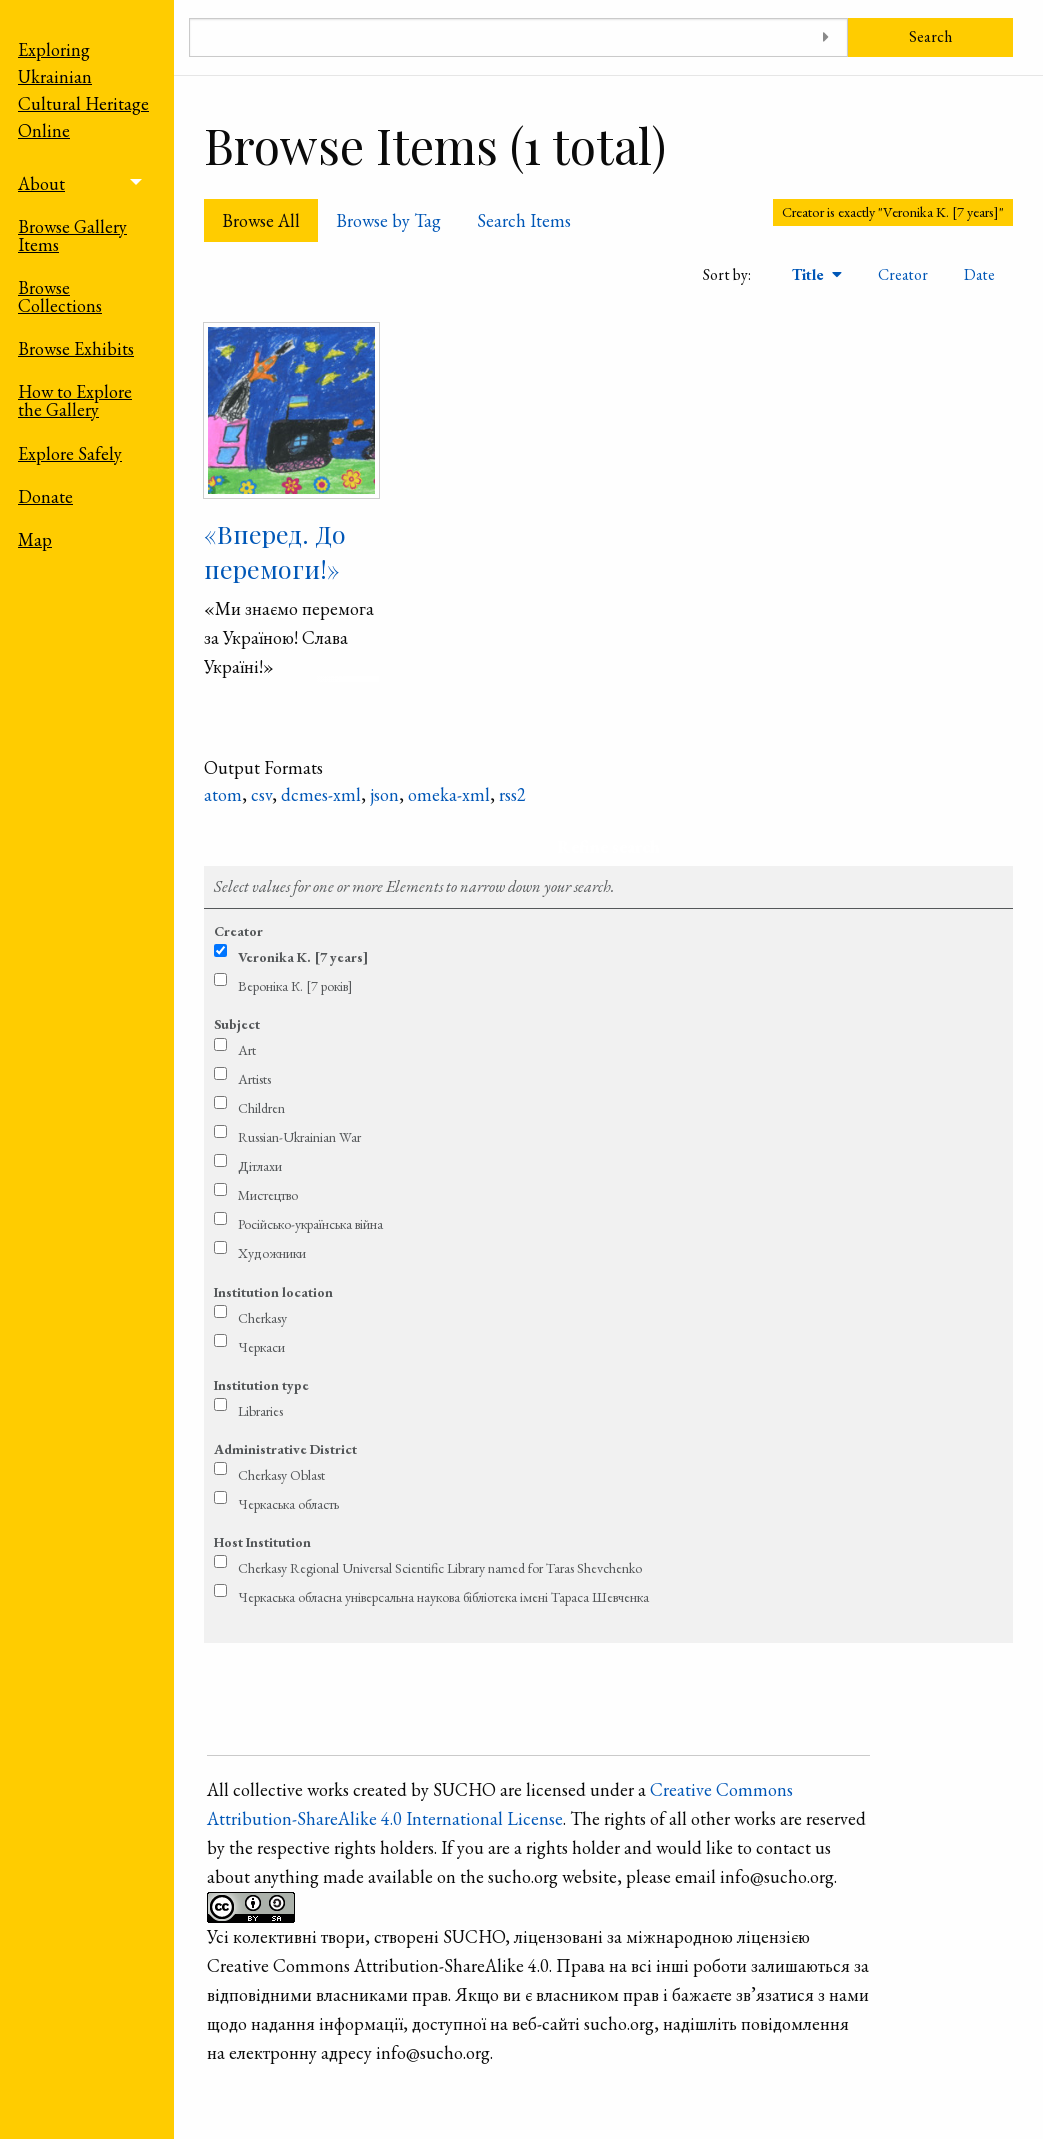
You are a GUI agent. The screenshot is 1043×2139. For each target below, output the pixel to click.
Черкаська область (288, 1504)
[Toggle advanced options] (825, 37)
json (384, 794)
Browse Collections (60, 296)
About (41, 183)
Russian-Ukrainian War (299, 1137)
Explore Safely (70, 453)
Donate (45, 496)
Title (810, 274)
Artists (254, 1079)
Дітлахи (260, 1166)
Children (261, 1108)
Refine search (608, 846)
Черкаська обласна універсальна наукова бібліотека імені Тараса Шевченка (443, 1597)
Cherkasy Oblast (281, 1475)
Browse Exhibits (76, 348)
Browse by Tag (388, 220)
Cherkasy (262, 1318)
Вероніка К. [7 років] (295, 986)
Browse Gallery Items (72, 235)
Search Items (524, 220)
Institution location (273, 1292)
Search (930, 36)
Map (35, 539)
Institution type (261, 1385)
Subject (237, 1024)
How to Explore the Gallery (75, 400)
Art (247, 1050)
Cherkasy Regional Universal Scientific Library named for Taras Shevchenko (440, 1568)
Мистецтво (268, 1195)
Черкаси (261, 1347)
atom (223, 794)
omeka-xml (449, 794)
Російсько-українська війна (310, 1224)
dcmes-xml (321, 794)
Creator (903, 274)
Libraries (260, 1411)
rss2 (512, 794)
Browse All (261, 220)
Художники (272, 1253)
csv (261, 794)
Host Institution (262, 1542)
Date (979, 274)
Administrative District (285, 1449)
